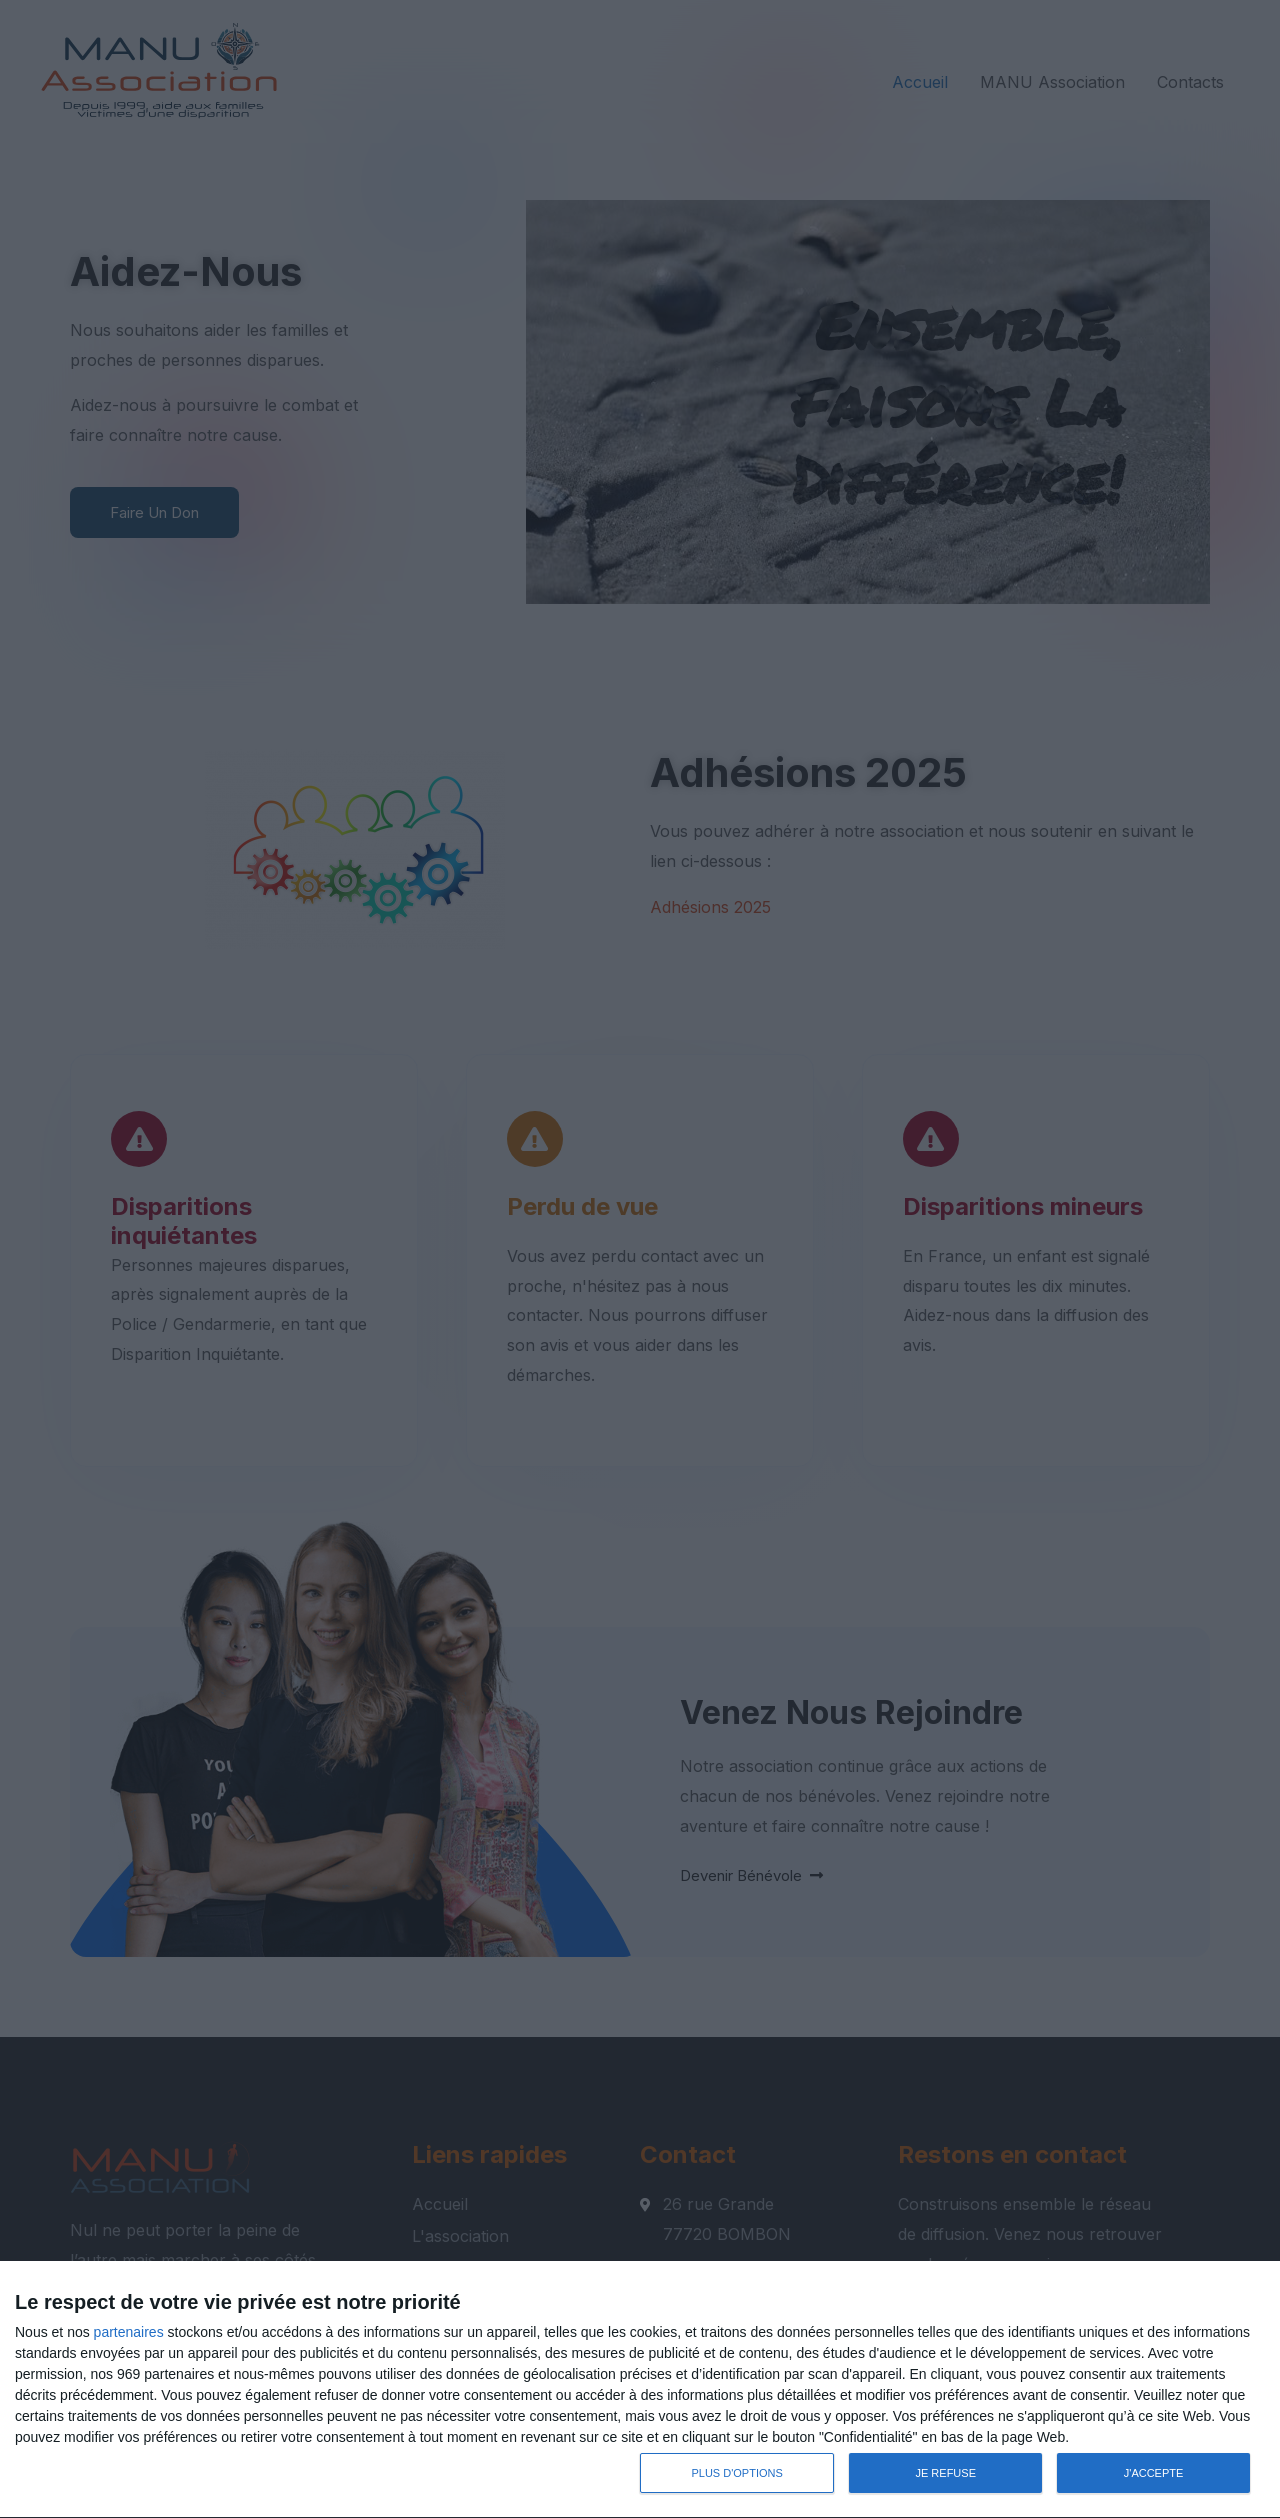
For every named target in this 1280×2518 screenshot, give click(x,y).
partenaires (129, 2332)
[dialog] (640, 2390)
